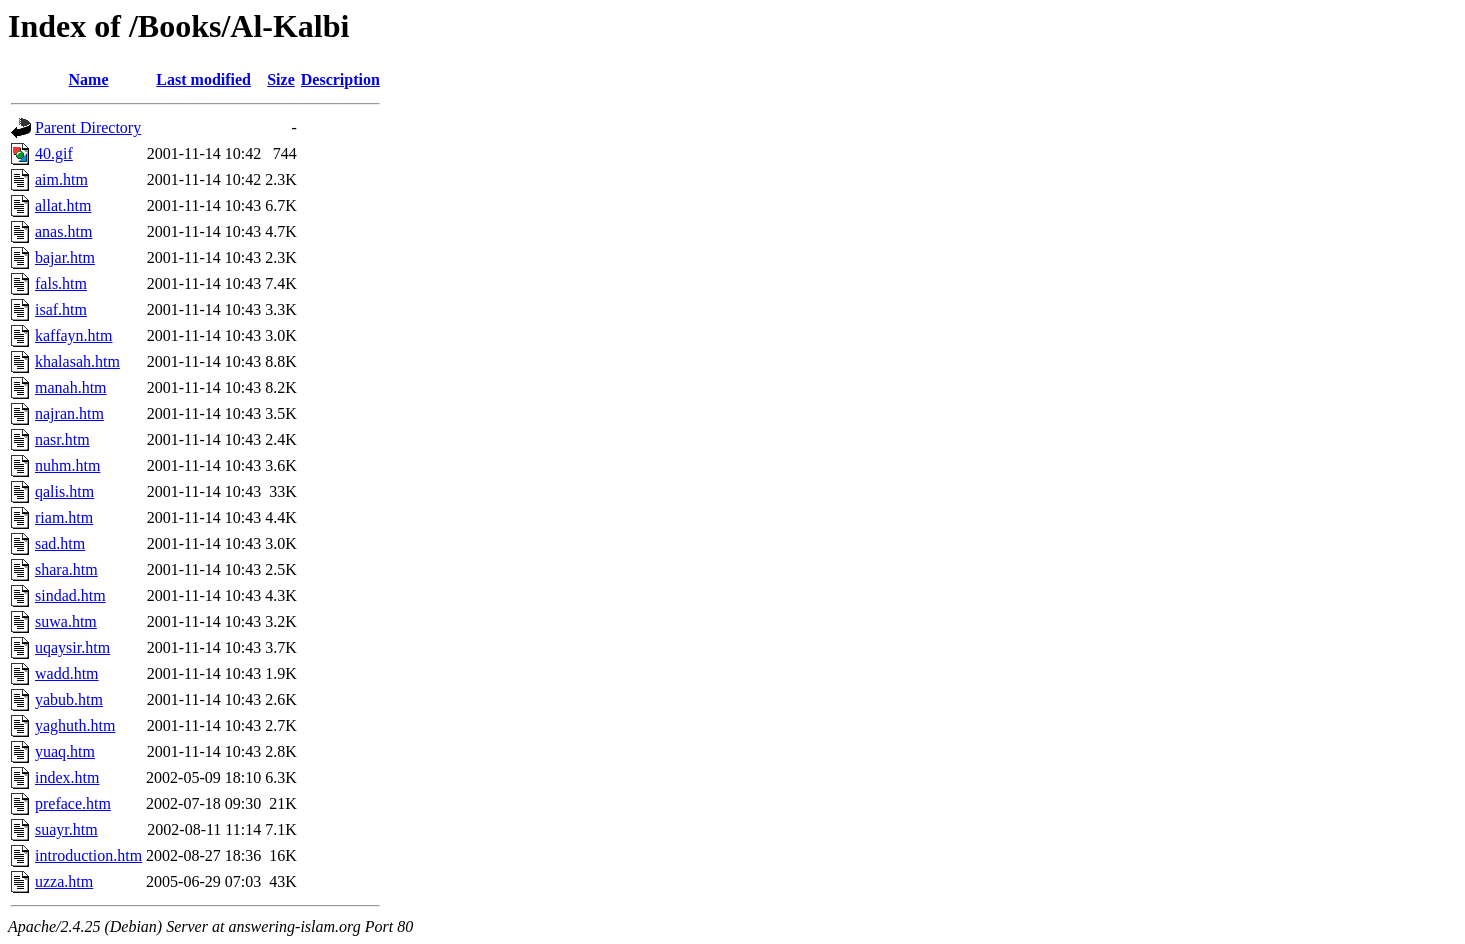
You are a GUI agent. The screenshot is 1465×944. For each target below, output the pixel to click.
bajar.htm (65, 257)
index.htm (67, 777)
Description (340, 79)
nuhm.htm (67, 465)
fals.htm (61, 283)
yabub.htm (69, 699)
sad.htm (60, 543)
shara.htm (66, 569)
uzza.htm (64, 881)
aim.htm (61, 179)
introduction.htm (88, 855)
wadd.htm (67, 673)
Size (281, 79)
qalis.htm (64, 491)
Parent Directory (88, 127)
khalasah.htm (77, 361)
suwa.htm (66, 621)
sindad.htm (70, 595)
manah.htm (71, 387)
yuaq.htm (65, 751)
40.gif (54, 153)
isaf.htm (61, 309)
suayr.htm (66, 829)
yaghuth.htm (75, 725)
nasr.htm (62, 439)
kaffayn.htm (73, 335)
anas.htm (63, 231)
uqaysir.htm (72, 647)
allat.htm (63, 205)
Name (89, 79)
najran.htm (69, 413)
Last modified (203, 79)
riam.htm (64, 517)
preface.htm (73, 803)
